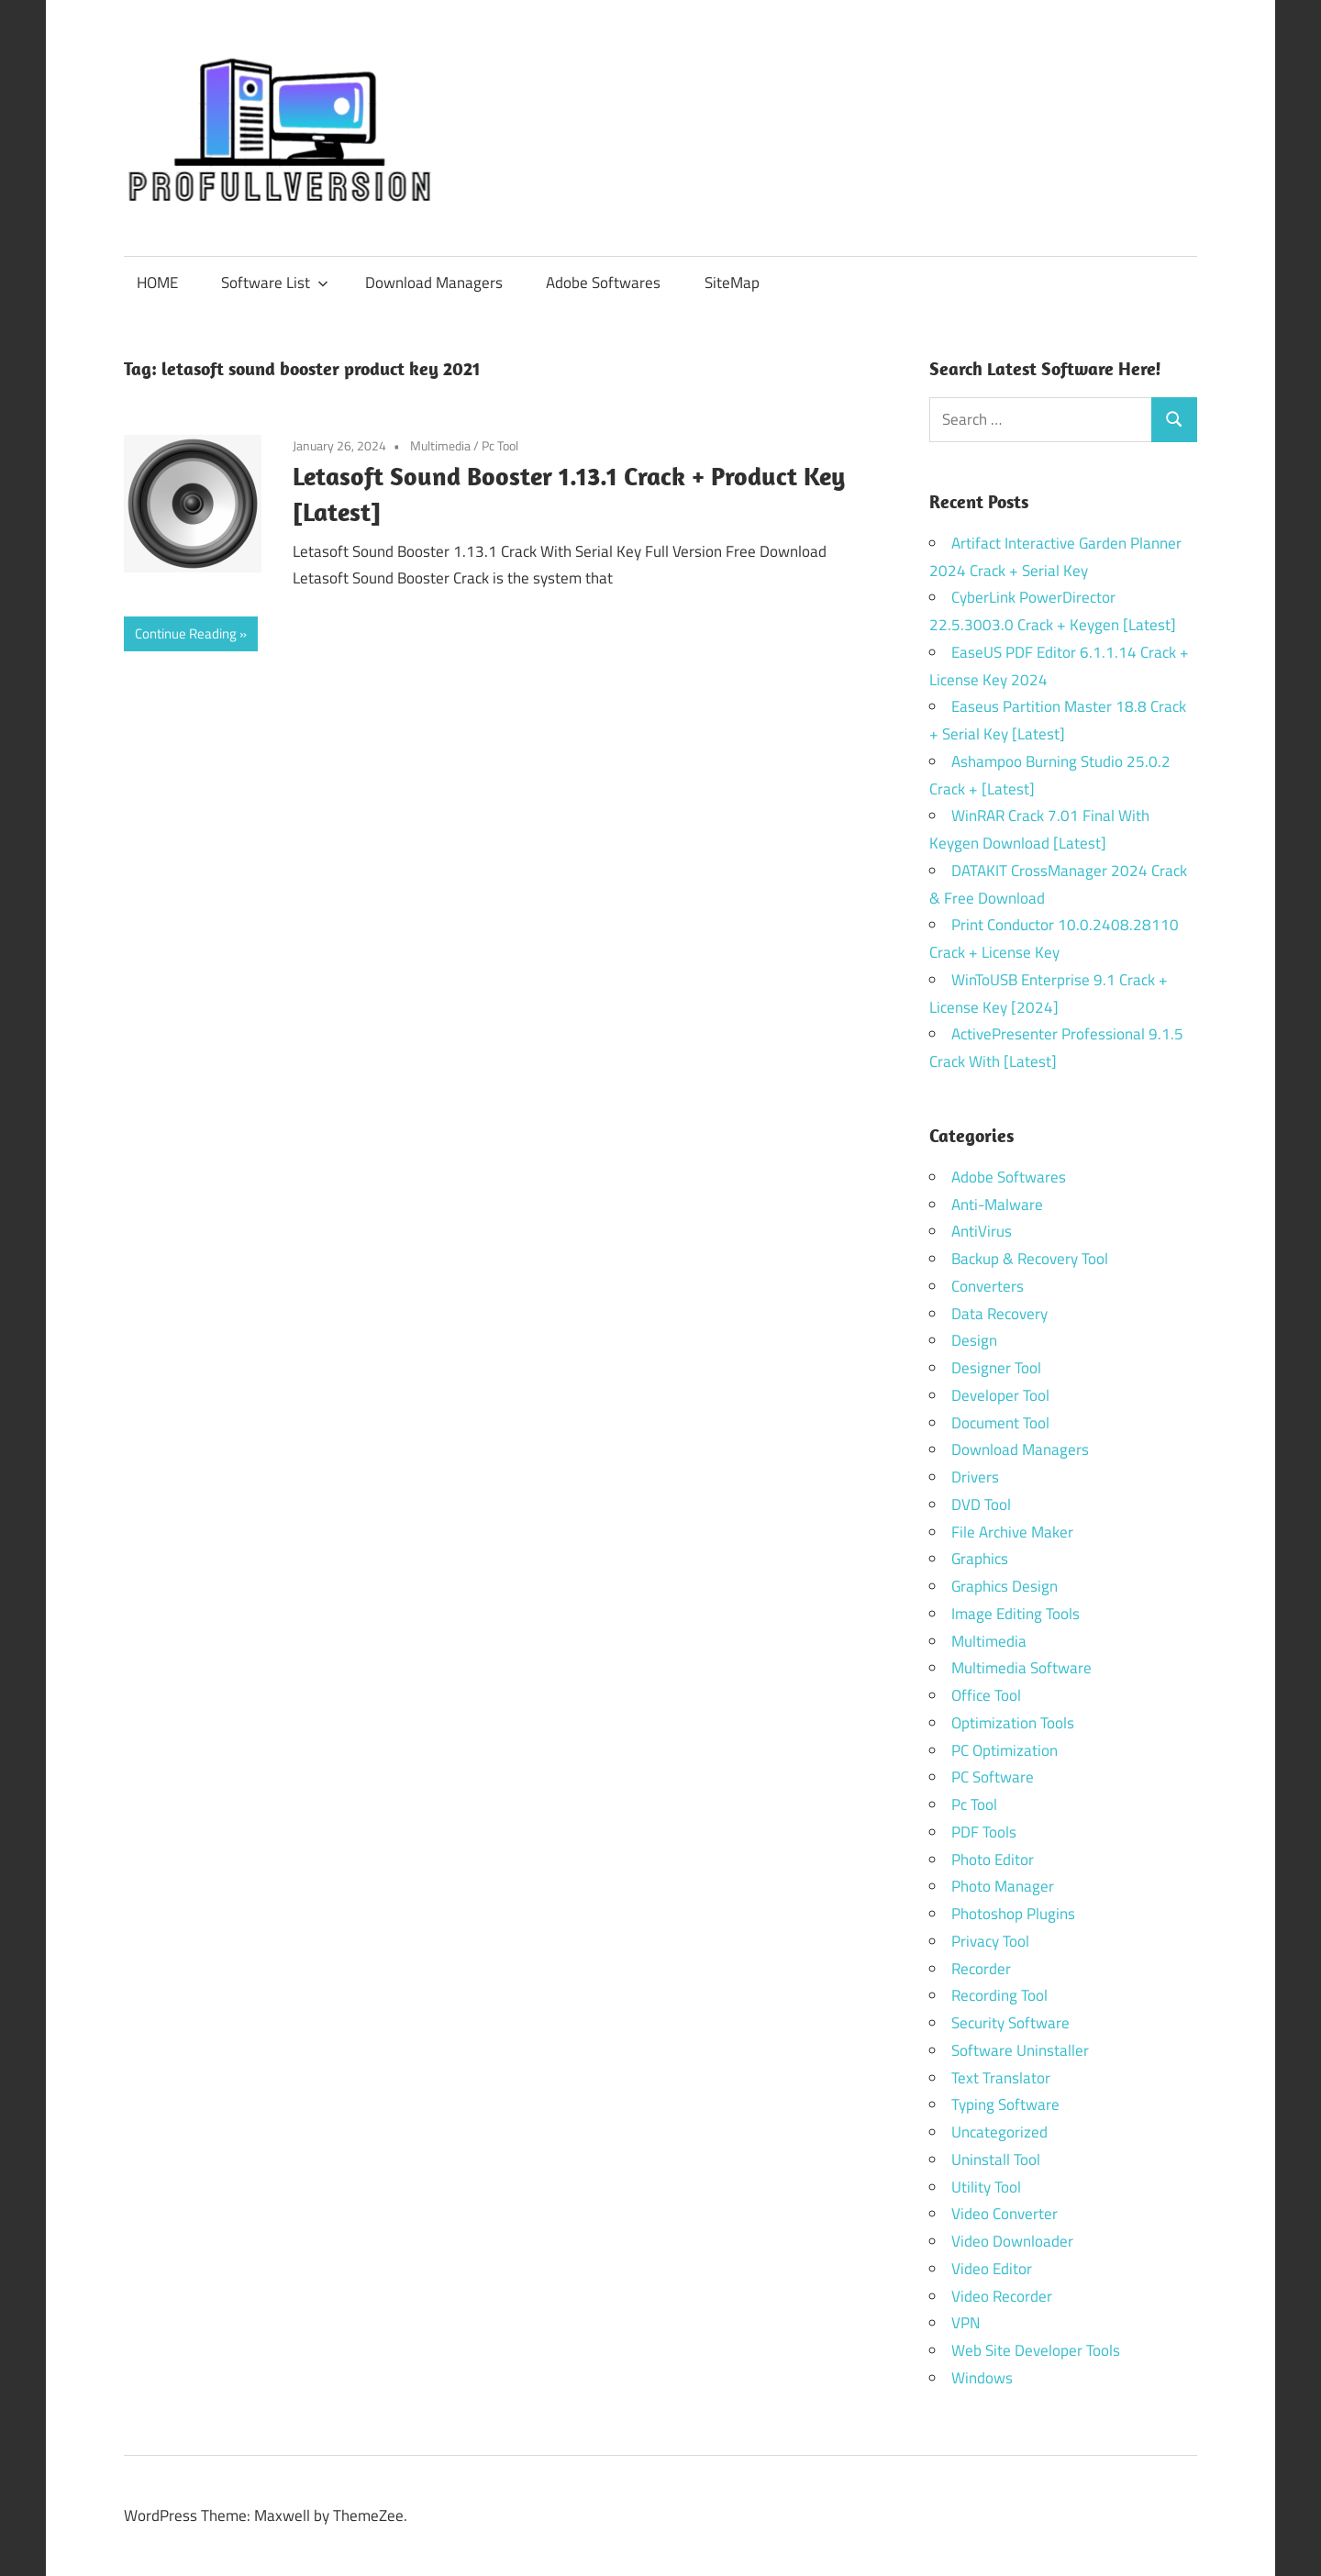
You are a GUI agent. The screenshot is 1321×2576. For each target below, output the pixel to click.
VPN (965, 2323)
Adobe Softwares (603, 282)
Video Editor (991, 2269)
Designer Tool (996, 1368)
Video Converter (1004, 2214)
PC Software (992, 1777)
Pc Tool (500, 445)
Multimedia (440, 445)
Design (974, 1340)
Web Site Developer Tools (1035, 2350)
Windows (982, 2378)
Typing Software (1005, 2104)
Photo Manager (1004, 1886)
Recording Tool (999, 1995)
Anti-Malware (997, 1204)
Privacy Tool (990, 1941)
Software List (274, 282)
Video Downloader (1012, 2241)
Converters (987, 1286)
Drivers (975, 1477)
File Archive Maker (1012, 1532)
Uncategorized (999, 2132)
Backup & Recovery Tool (1029, 1259)
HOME (157, 282)
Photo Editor (992, 1859)
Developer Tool (1000, 1395)
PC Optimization (1004, 1750)
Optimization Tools (1012, 1723)
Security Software (1010, 2023)
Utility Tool (986, 2187)
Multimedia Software (1021, 1668)
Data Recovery (999, 1314)
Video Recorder (1001, 2296)
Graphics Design (1004, 1586)
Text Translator (1000, 2078)
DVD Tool (981, 1504)
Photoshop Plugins (1013, 1914)
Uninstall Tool (995, 2159)
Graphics (979, 1559)
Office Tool (986, 1695)
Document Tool (1000, 1423)
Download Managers (434, 282)
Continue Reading (186, 633)
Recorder (981, 1969)
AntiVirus (981, 1231)
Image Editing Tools (1015, 1614)
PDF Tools (983, 1832)
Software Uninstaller (1020, 2050)
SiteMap (732, 282)
